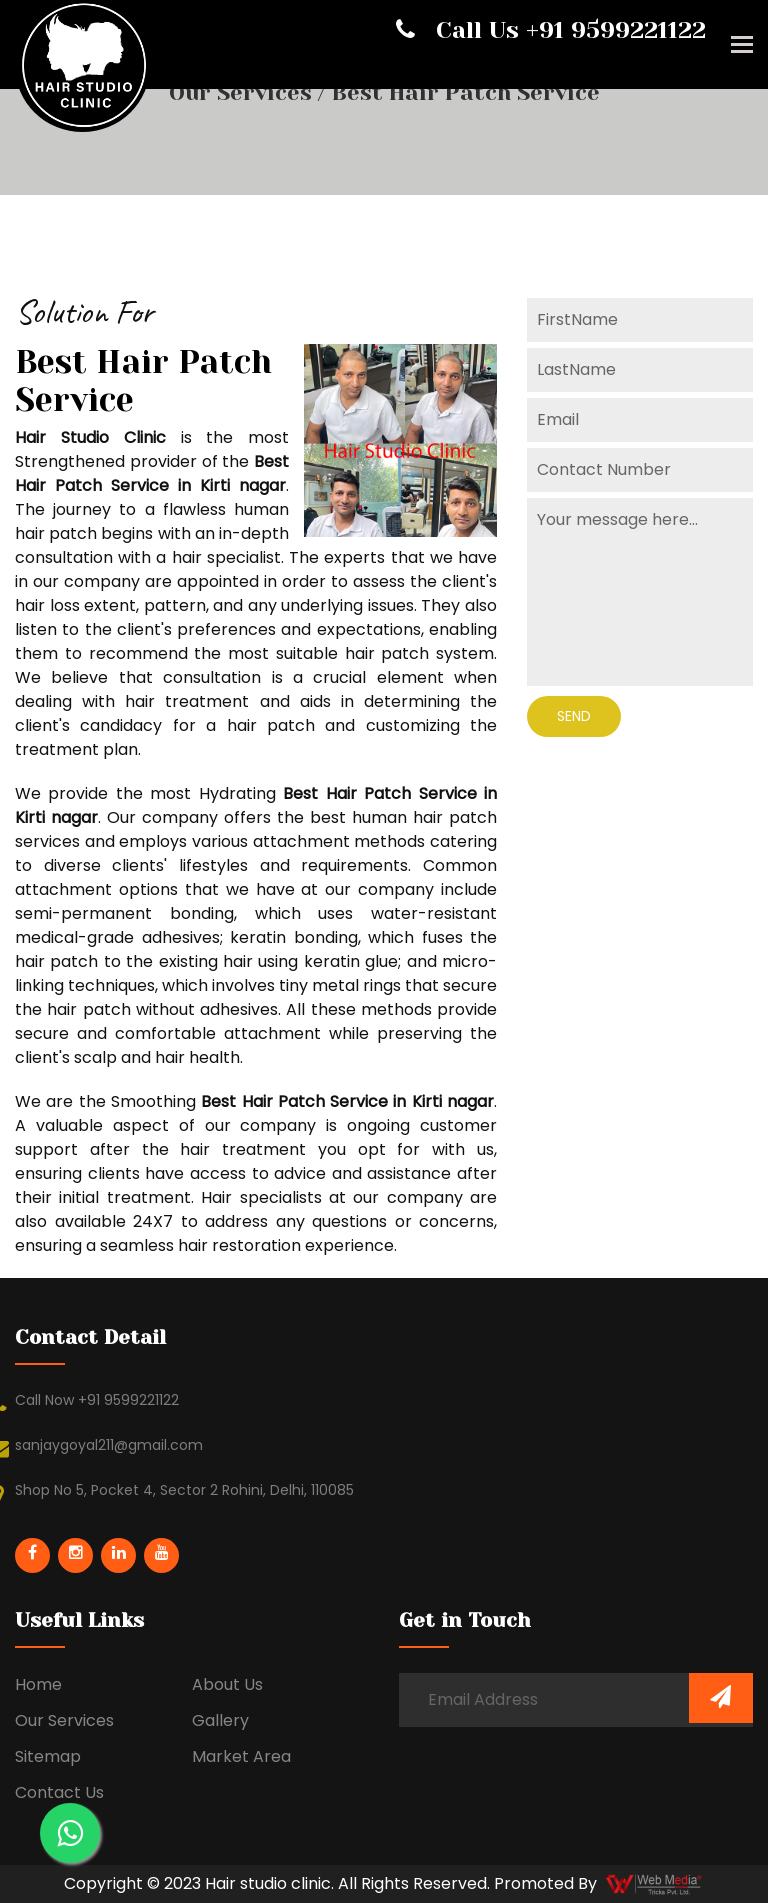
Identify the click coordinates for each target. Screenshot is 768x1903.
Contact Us (59, 1792)
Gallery (220, 1720)
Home (38, 1684)
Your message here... (640, 592)
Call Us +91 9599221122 (551, 30)
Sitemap (48, 1756)
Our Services (243, 92)
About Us (227, 1684)
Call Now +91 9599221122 (97, 1400)
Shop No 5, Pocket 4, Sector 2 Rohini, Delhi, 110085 (184, 1490)
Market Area (241, 1756)
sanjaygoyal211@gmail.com (109, 1445)
